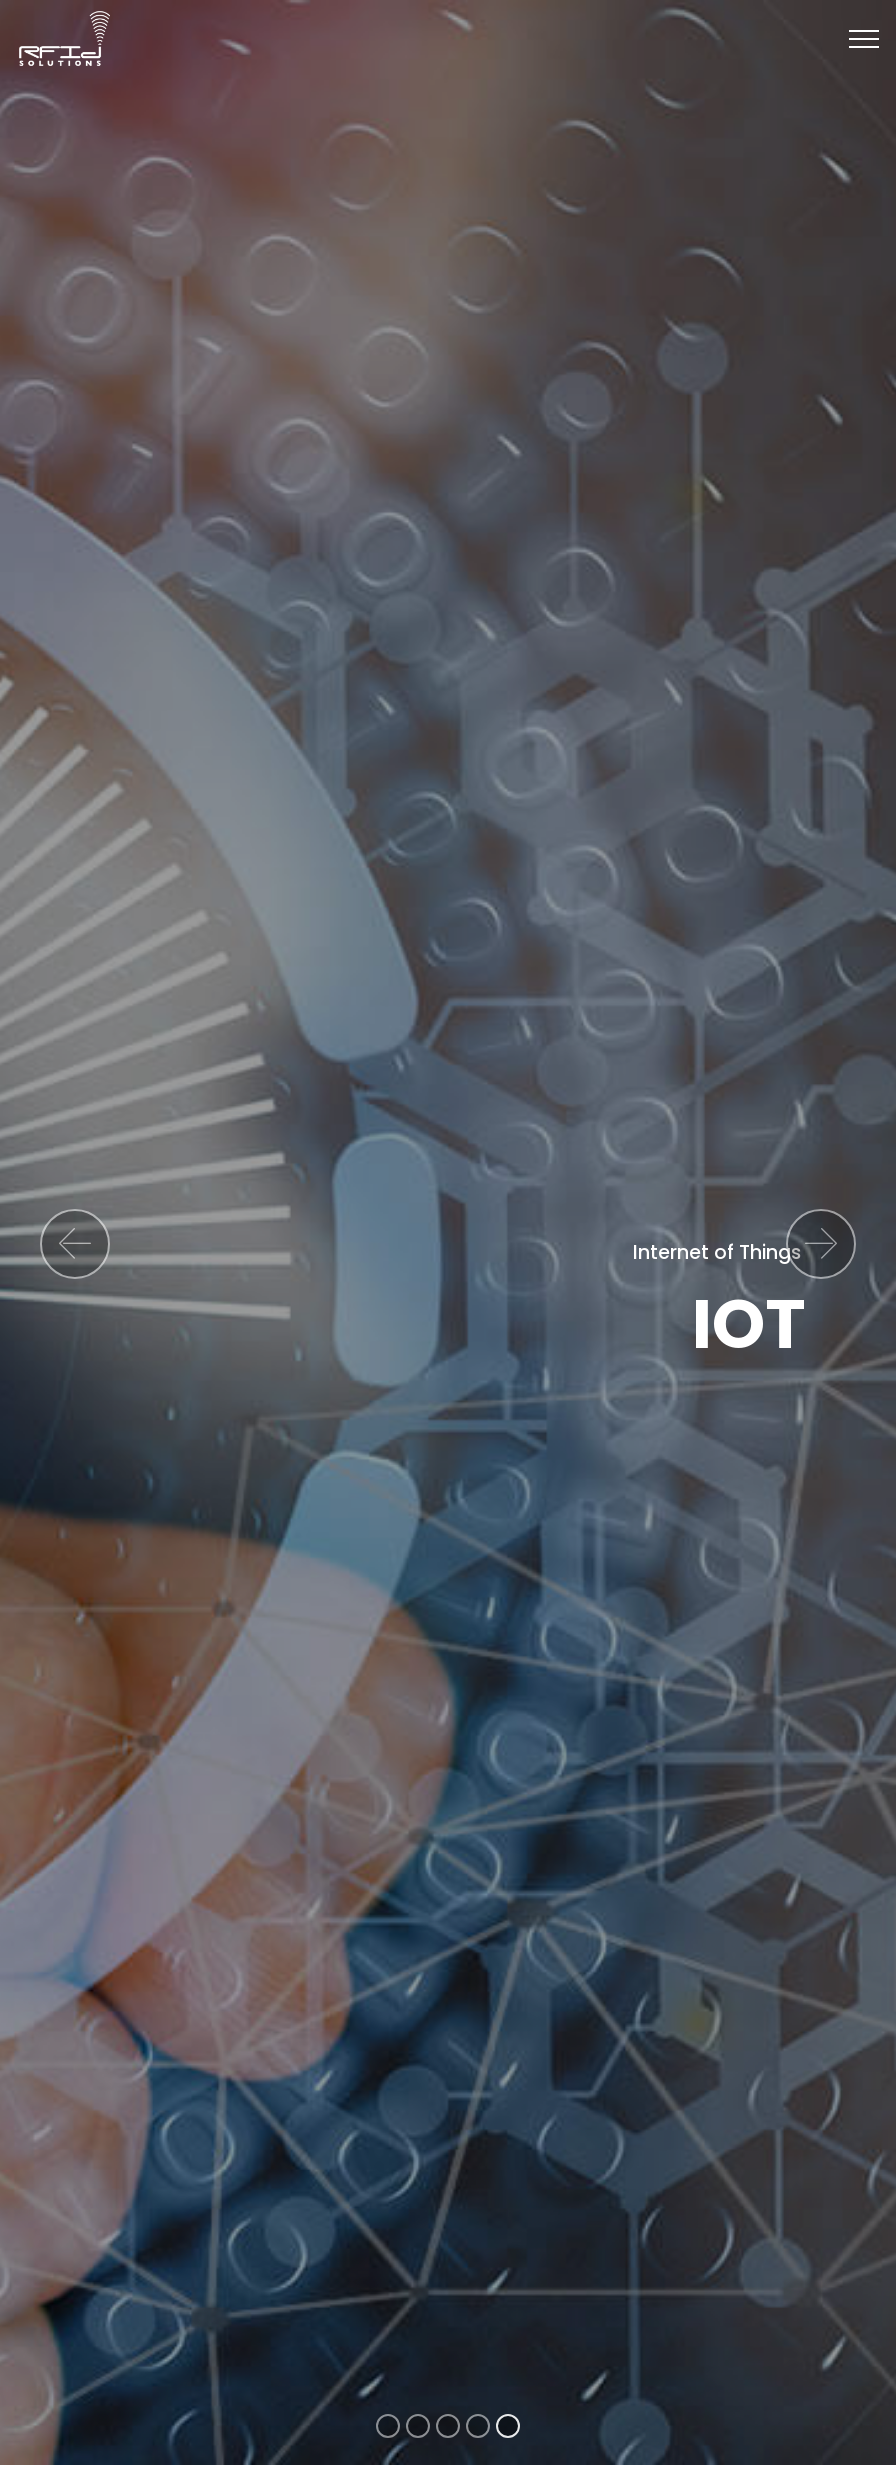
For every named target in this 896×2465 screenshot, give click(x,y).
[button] (75, 1244)
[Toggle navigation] (864, 39)
